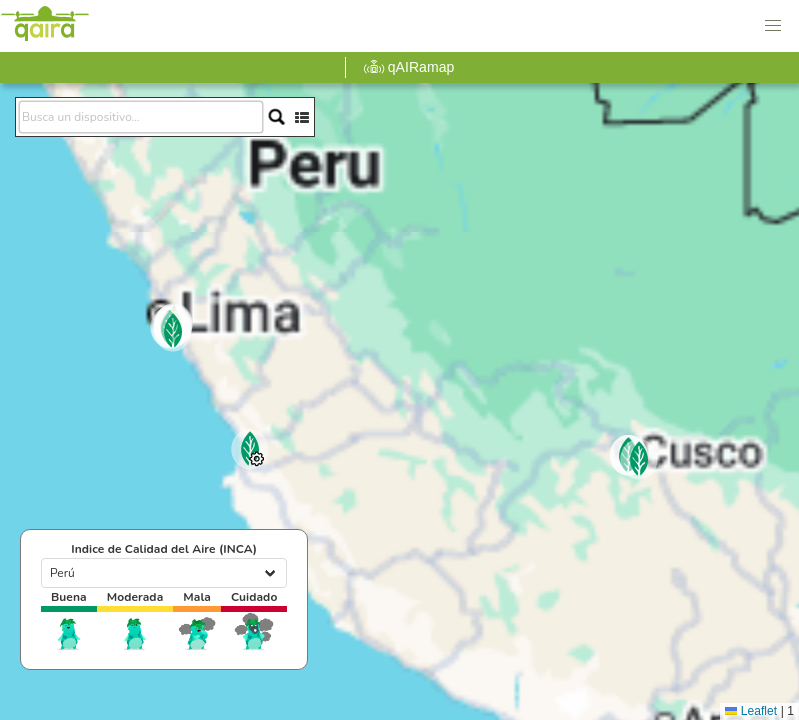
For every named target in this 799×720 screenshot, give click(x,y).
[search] (141, 117)
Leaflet (751, 711)
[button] (773, 26)
